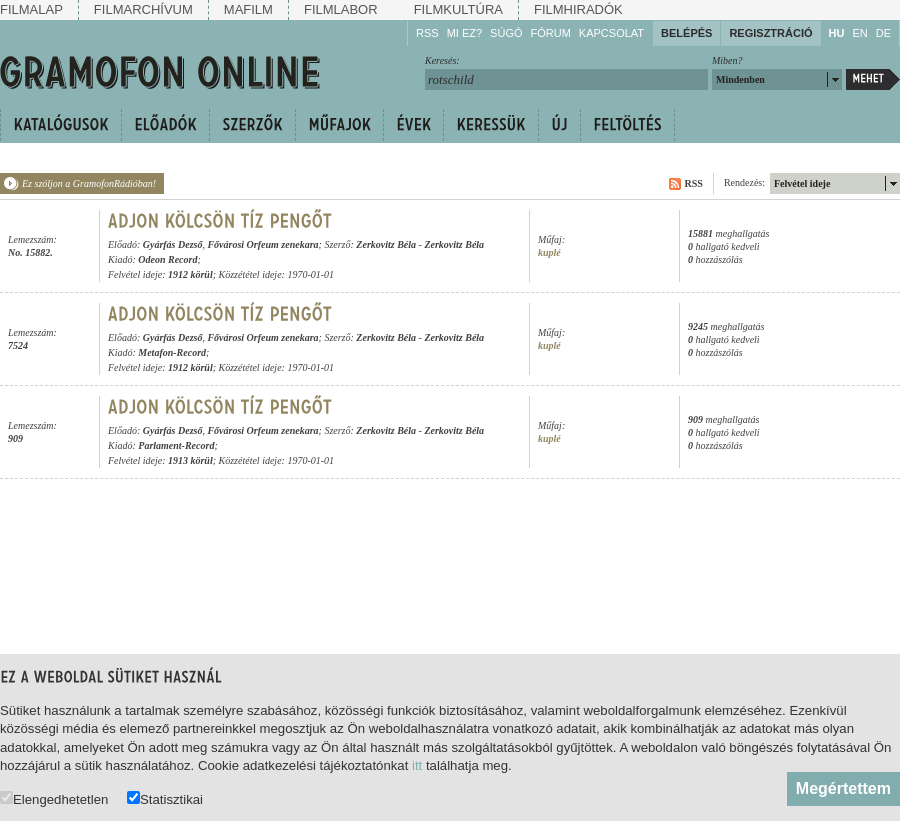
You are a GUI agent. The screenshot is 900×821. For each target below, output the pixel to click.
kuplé (549, 252)
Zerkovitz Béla (386, 244)
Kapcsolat (611, 33)
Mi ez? (464, 33)
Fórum (551, 33)
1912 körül (190, 274)
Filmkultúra (458, 9)
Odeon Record (167, 259)
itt (417, 765)
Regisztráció (770, 33)
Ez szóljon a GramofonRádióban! (89, 183)
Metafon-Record (172, 352)
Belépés (686, 33)
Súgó (506, 33)
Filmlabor (341, 9)
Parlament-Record (176, 445)
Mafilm (248, 9)
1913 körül (190, 460)
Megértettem (843, 788)
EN (859, 33)
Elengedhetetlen (54, 798)
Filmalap (31, 9)
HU (837, 33)
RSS (427, 33)
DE (883, 33)
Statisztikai (165, 798)
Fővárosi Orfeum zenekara (262, 244)
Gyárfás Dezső (173, 244)
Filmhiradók (578, 9)
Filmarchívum (143, 9)
